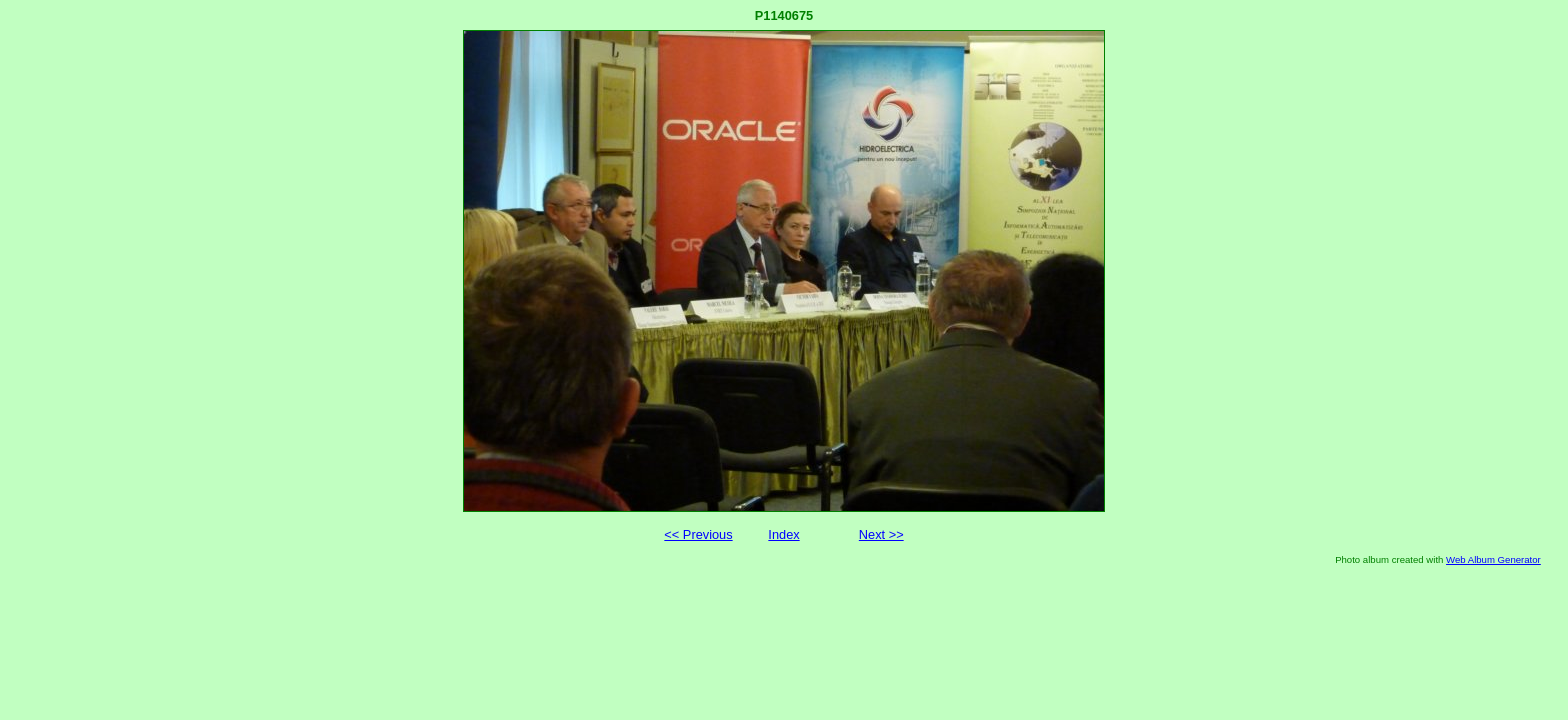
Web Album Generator (1493, 559)
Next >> (881, 534)
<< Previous (698, 534)
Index (783, 534)
